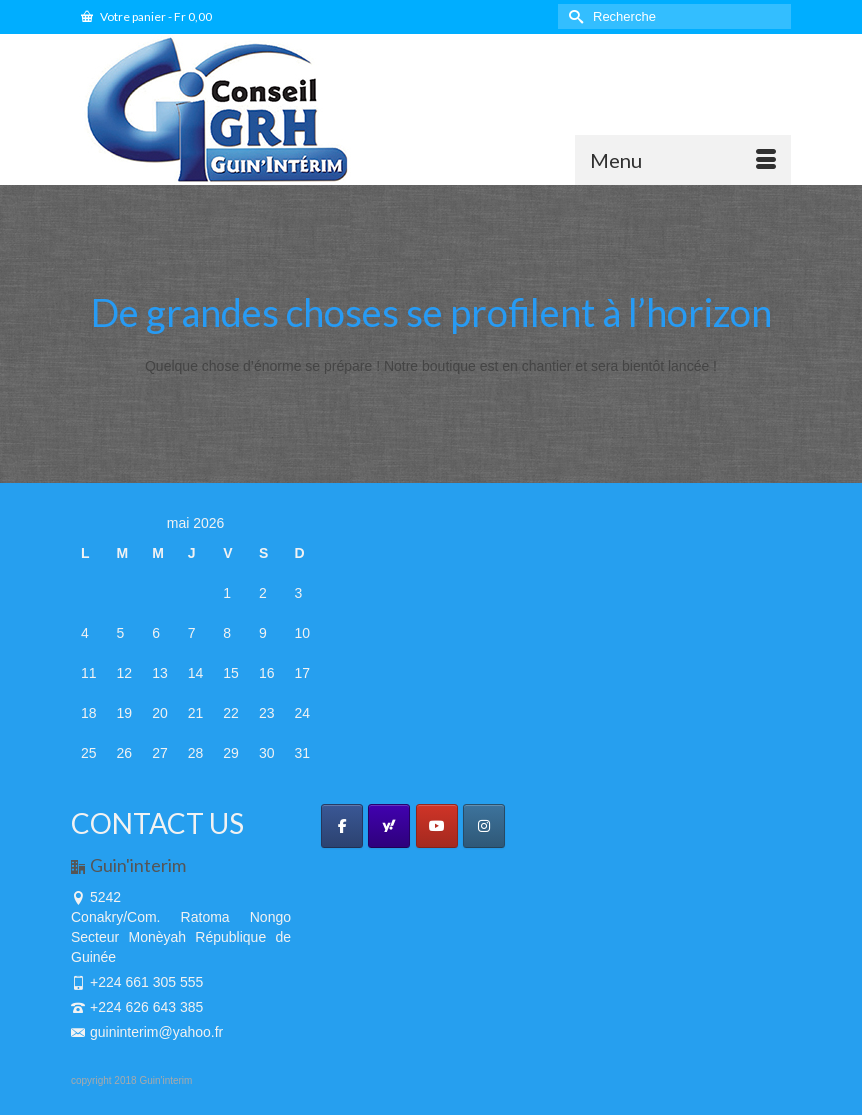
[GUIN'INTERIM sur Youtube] (437, 826)
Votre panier (146, 16)
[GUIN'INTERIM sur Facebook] (342, 826)
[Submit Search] (573, 16)
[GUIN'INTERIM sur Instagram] (484, 826)
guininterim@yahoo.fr (147, 1032)
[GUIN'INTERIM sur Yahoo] (389, 826)
